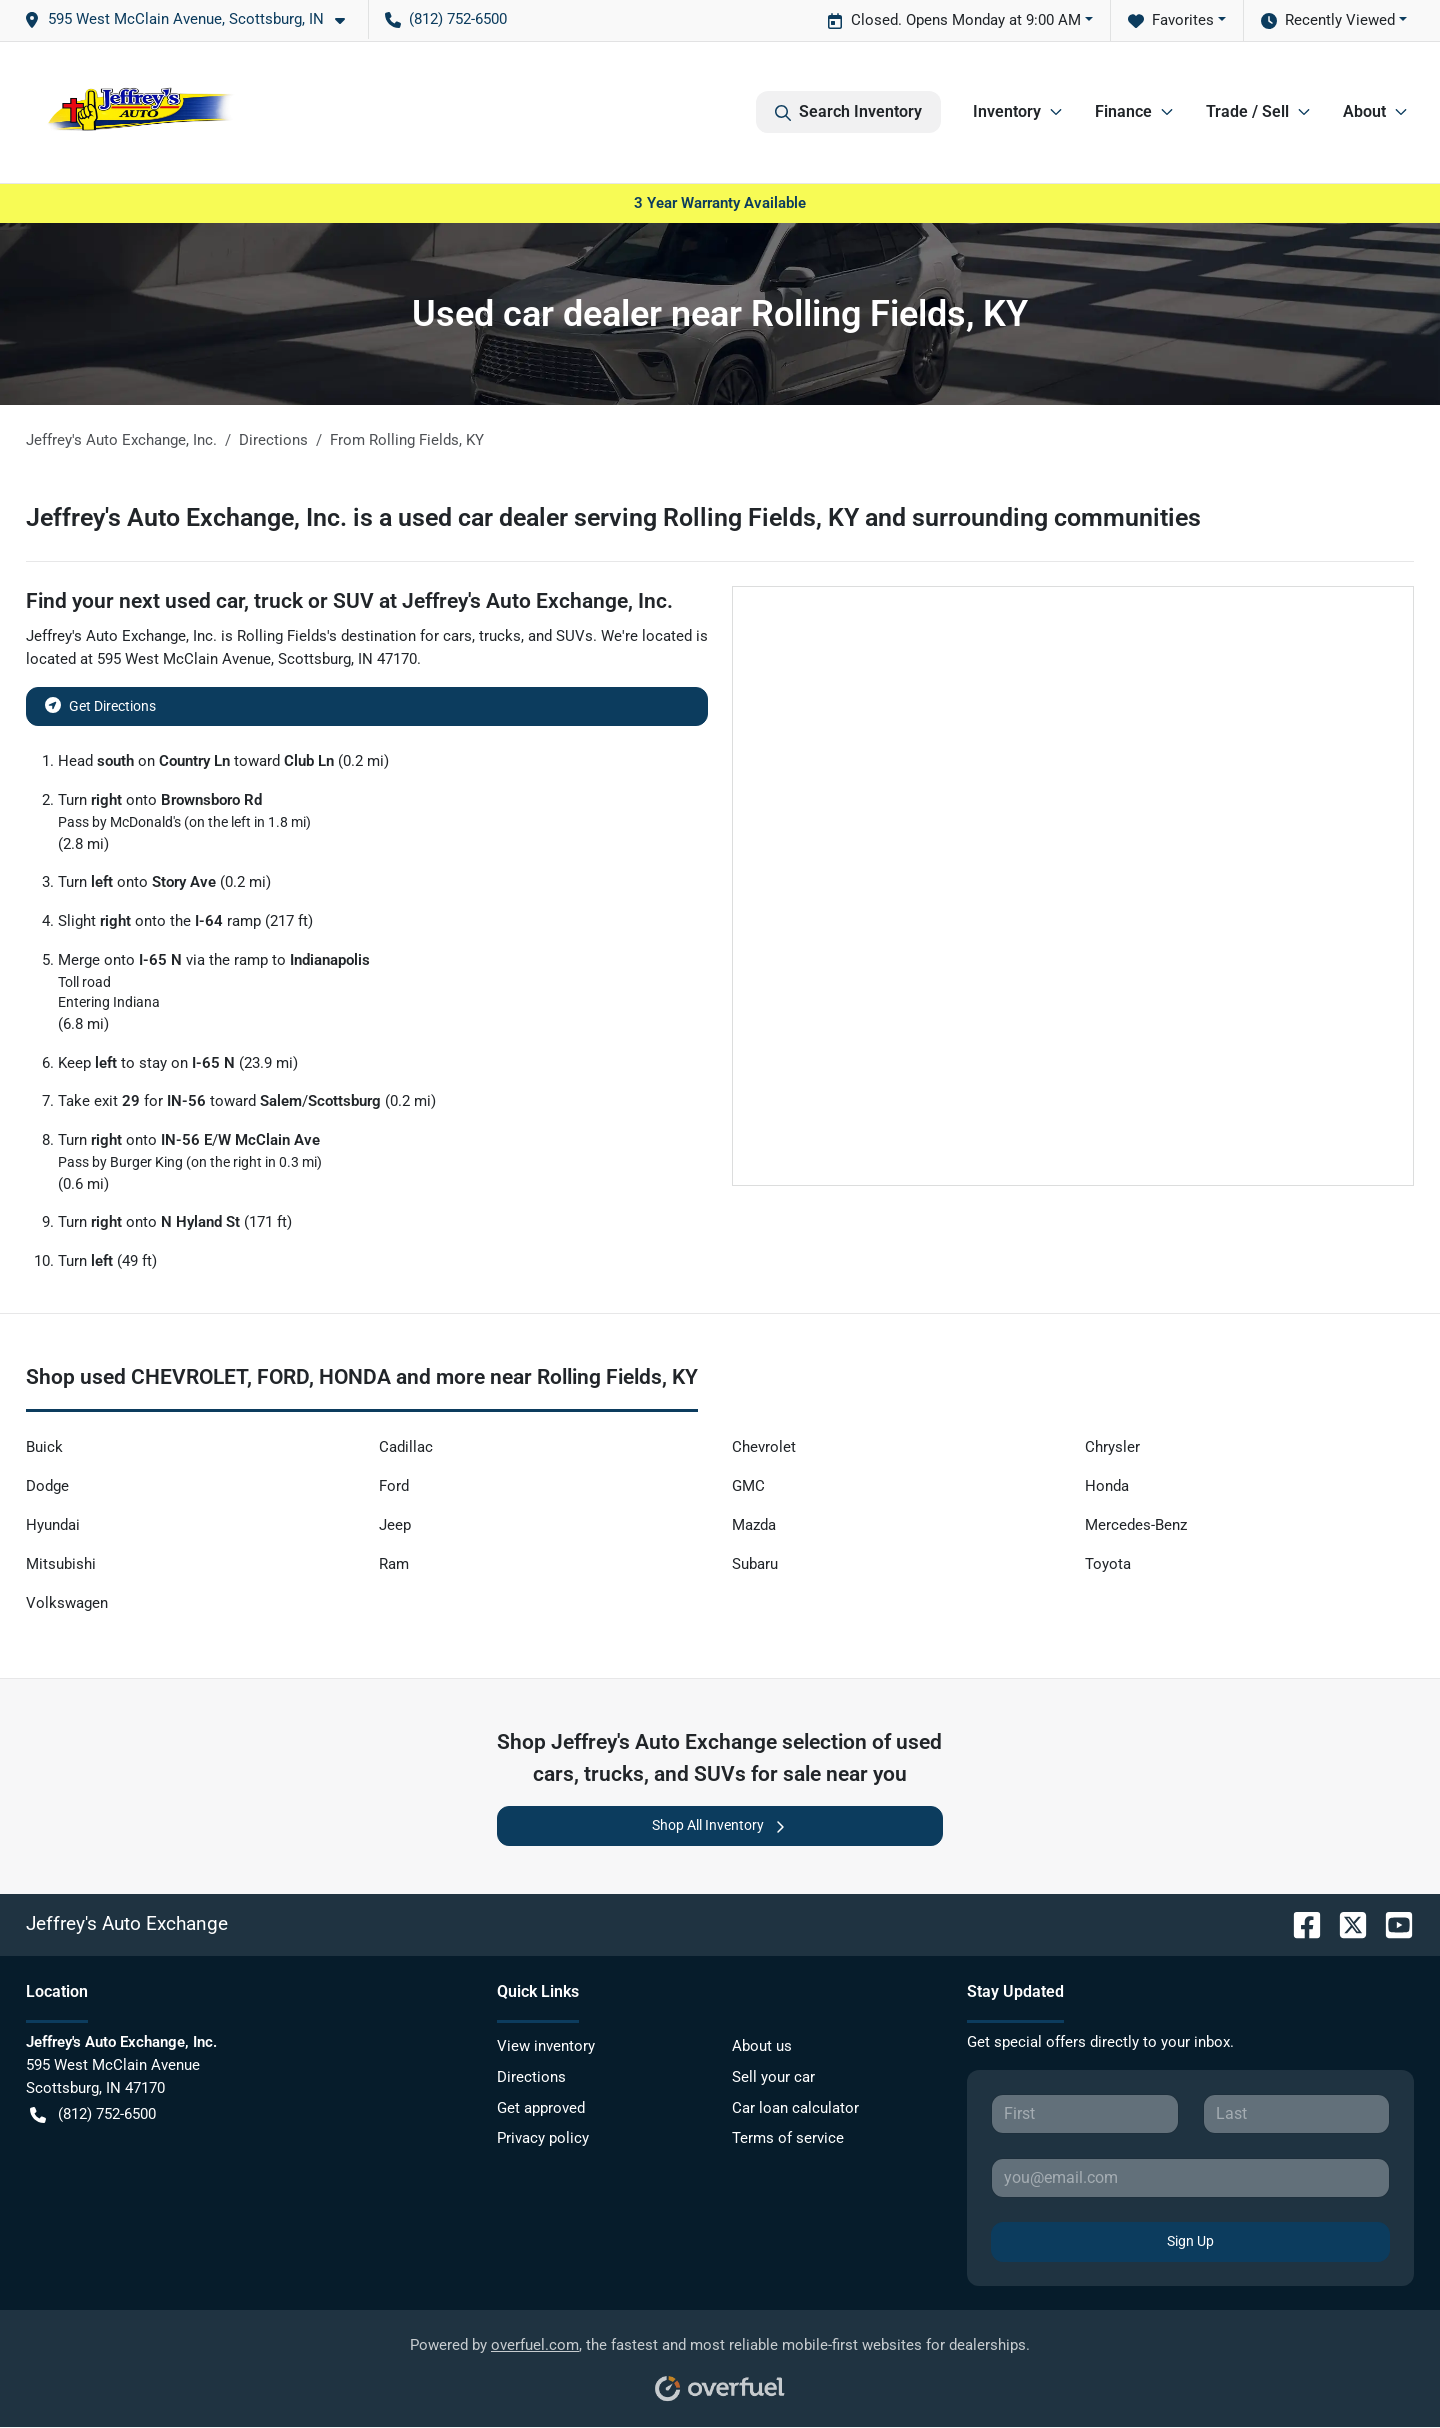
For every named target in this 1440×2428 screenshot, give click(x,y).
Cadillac (406, 1447)
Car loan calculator (795, 2108)
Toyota (1108, 1564)
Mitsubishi (61, 1564)
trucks (500, 636)
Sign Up (1190, 2241)
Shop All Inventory (720, 1825)
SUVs (574, 636)
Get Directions (100, 704)
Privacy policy (543, 2138)
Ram (394, 1564)
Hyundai (53, 1525)
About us (762, 2046)
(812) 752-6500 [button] (446, 19)
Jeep (395, 1525)
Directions (531, 2077)
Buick (44, 1447)
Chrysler (1112, 1447)
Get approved (541, 2108)
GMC (748, 1486)
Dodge (47, 1486)
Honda (1107, 1486)
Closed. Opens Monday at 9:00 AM (954, 20)
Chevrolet (764, 1447)
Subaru (755, 1564)
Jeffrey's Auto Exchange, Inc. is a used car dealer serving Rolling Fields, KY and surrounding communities (613, 517)
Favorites (1171, 20)
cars (457, 636)
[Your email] (1190, 2178)
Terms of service (788, 2138)
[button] (192, 19)
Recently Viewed (1328, 20)
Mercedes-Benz (1136, 1525)
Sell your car (773, 2077)
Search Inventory (848, 112)
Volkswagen (67, 1603)
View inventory (546, 2046)
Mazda (754, 1525)
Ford (394, 1486)
